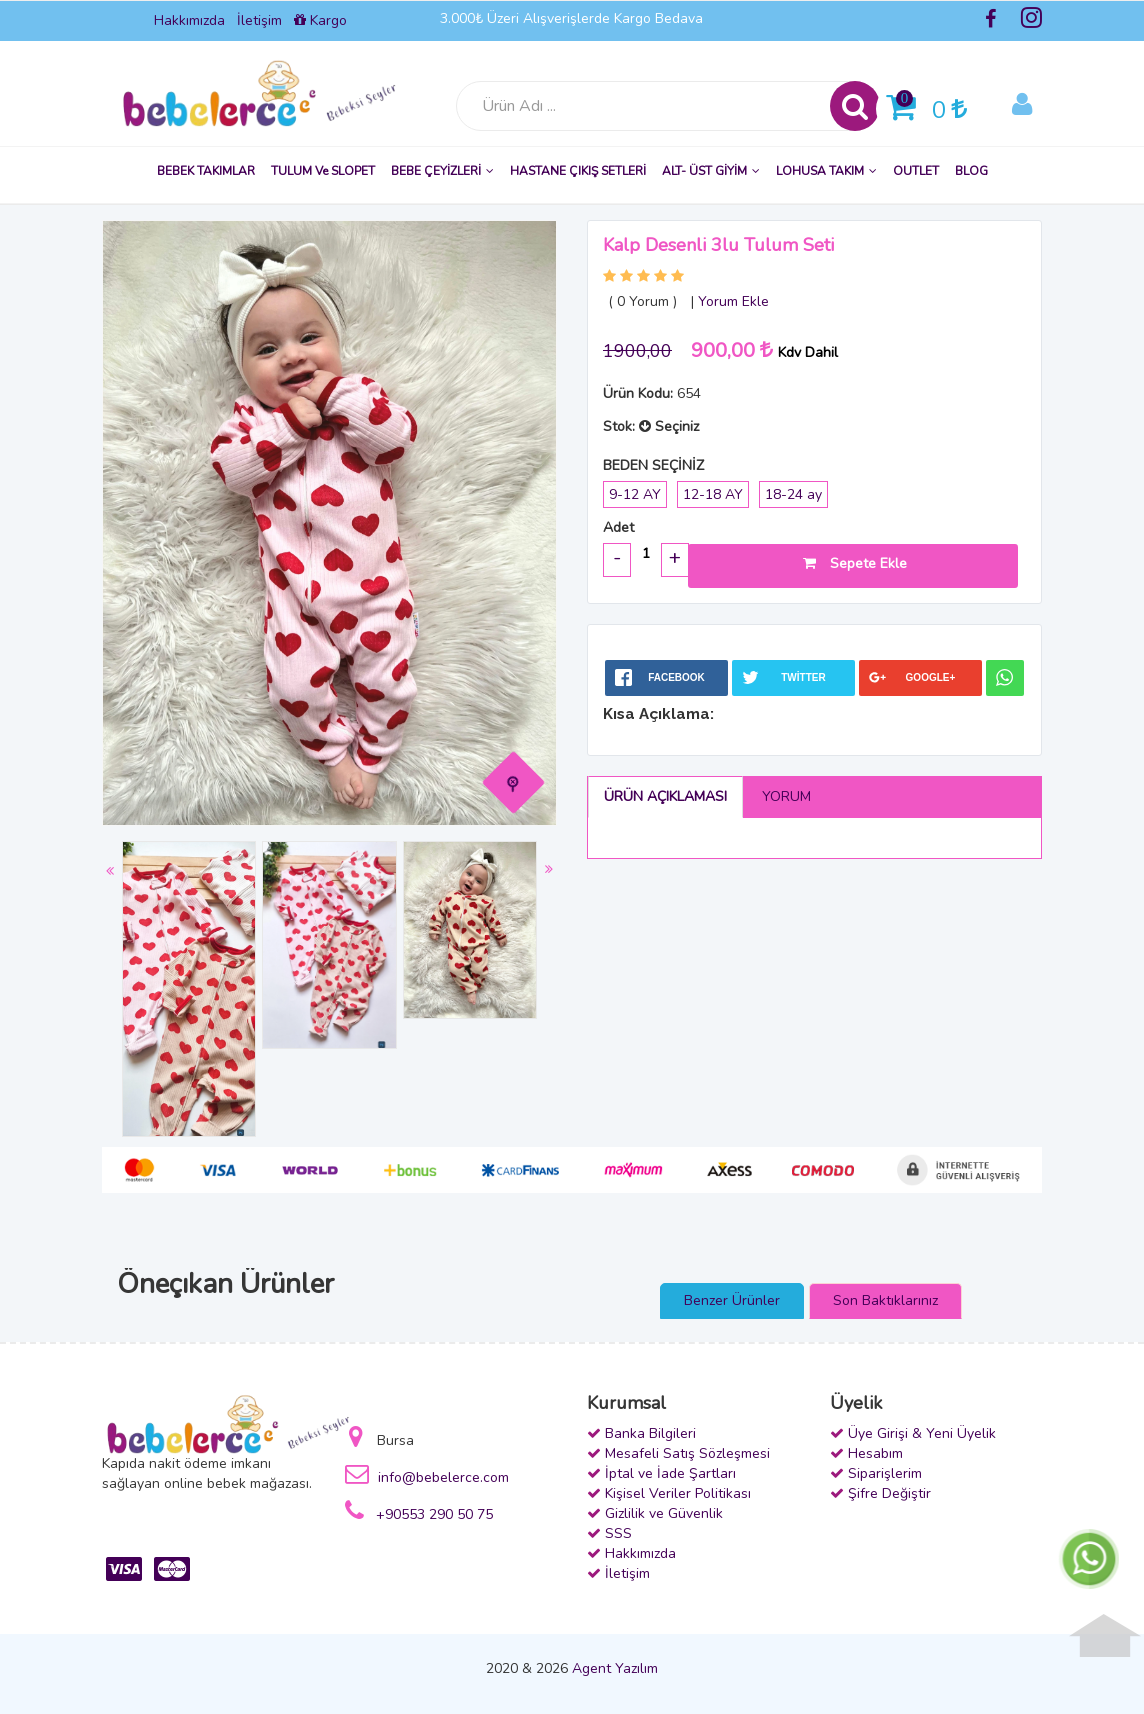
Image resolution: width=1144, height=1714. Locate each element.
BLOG (971, 171)
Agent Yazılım (615, 1668)
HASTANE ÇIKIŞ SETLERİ (578, 171)
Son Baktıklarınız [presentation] (885, 1300)
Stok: (619, 426)
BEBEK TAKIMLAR (206, 171)
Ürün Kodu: (638, 393)
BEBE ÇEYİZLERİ (442, 171)
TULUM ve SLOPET (323, 171)
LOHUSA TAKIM (826, 171)
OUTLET (916, 171)
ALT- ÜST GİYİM (711, 171)
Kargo (320, 20)
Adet (618, 527)
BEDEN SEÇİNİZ (653, 465)
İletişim (259, 20)
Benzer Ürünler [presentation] (732, 1300)
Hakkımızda (189, 20)
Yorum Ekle (733, 301)
